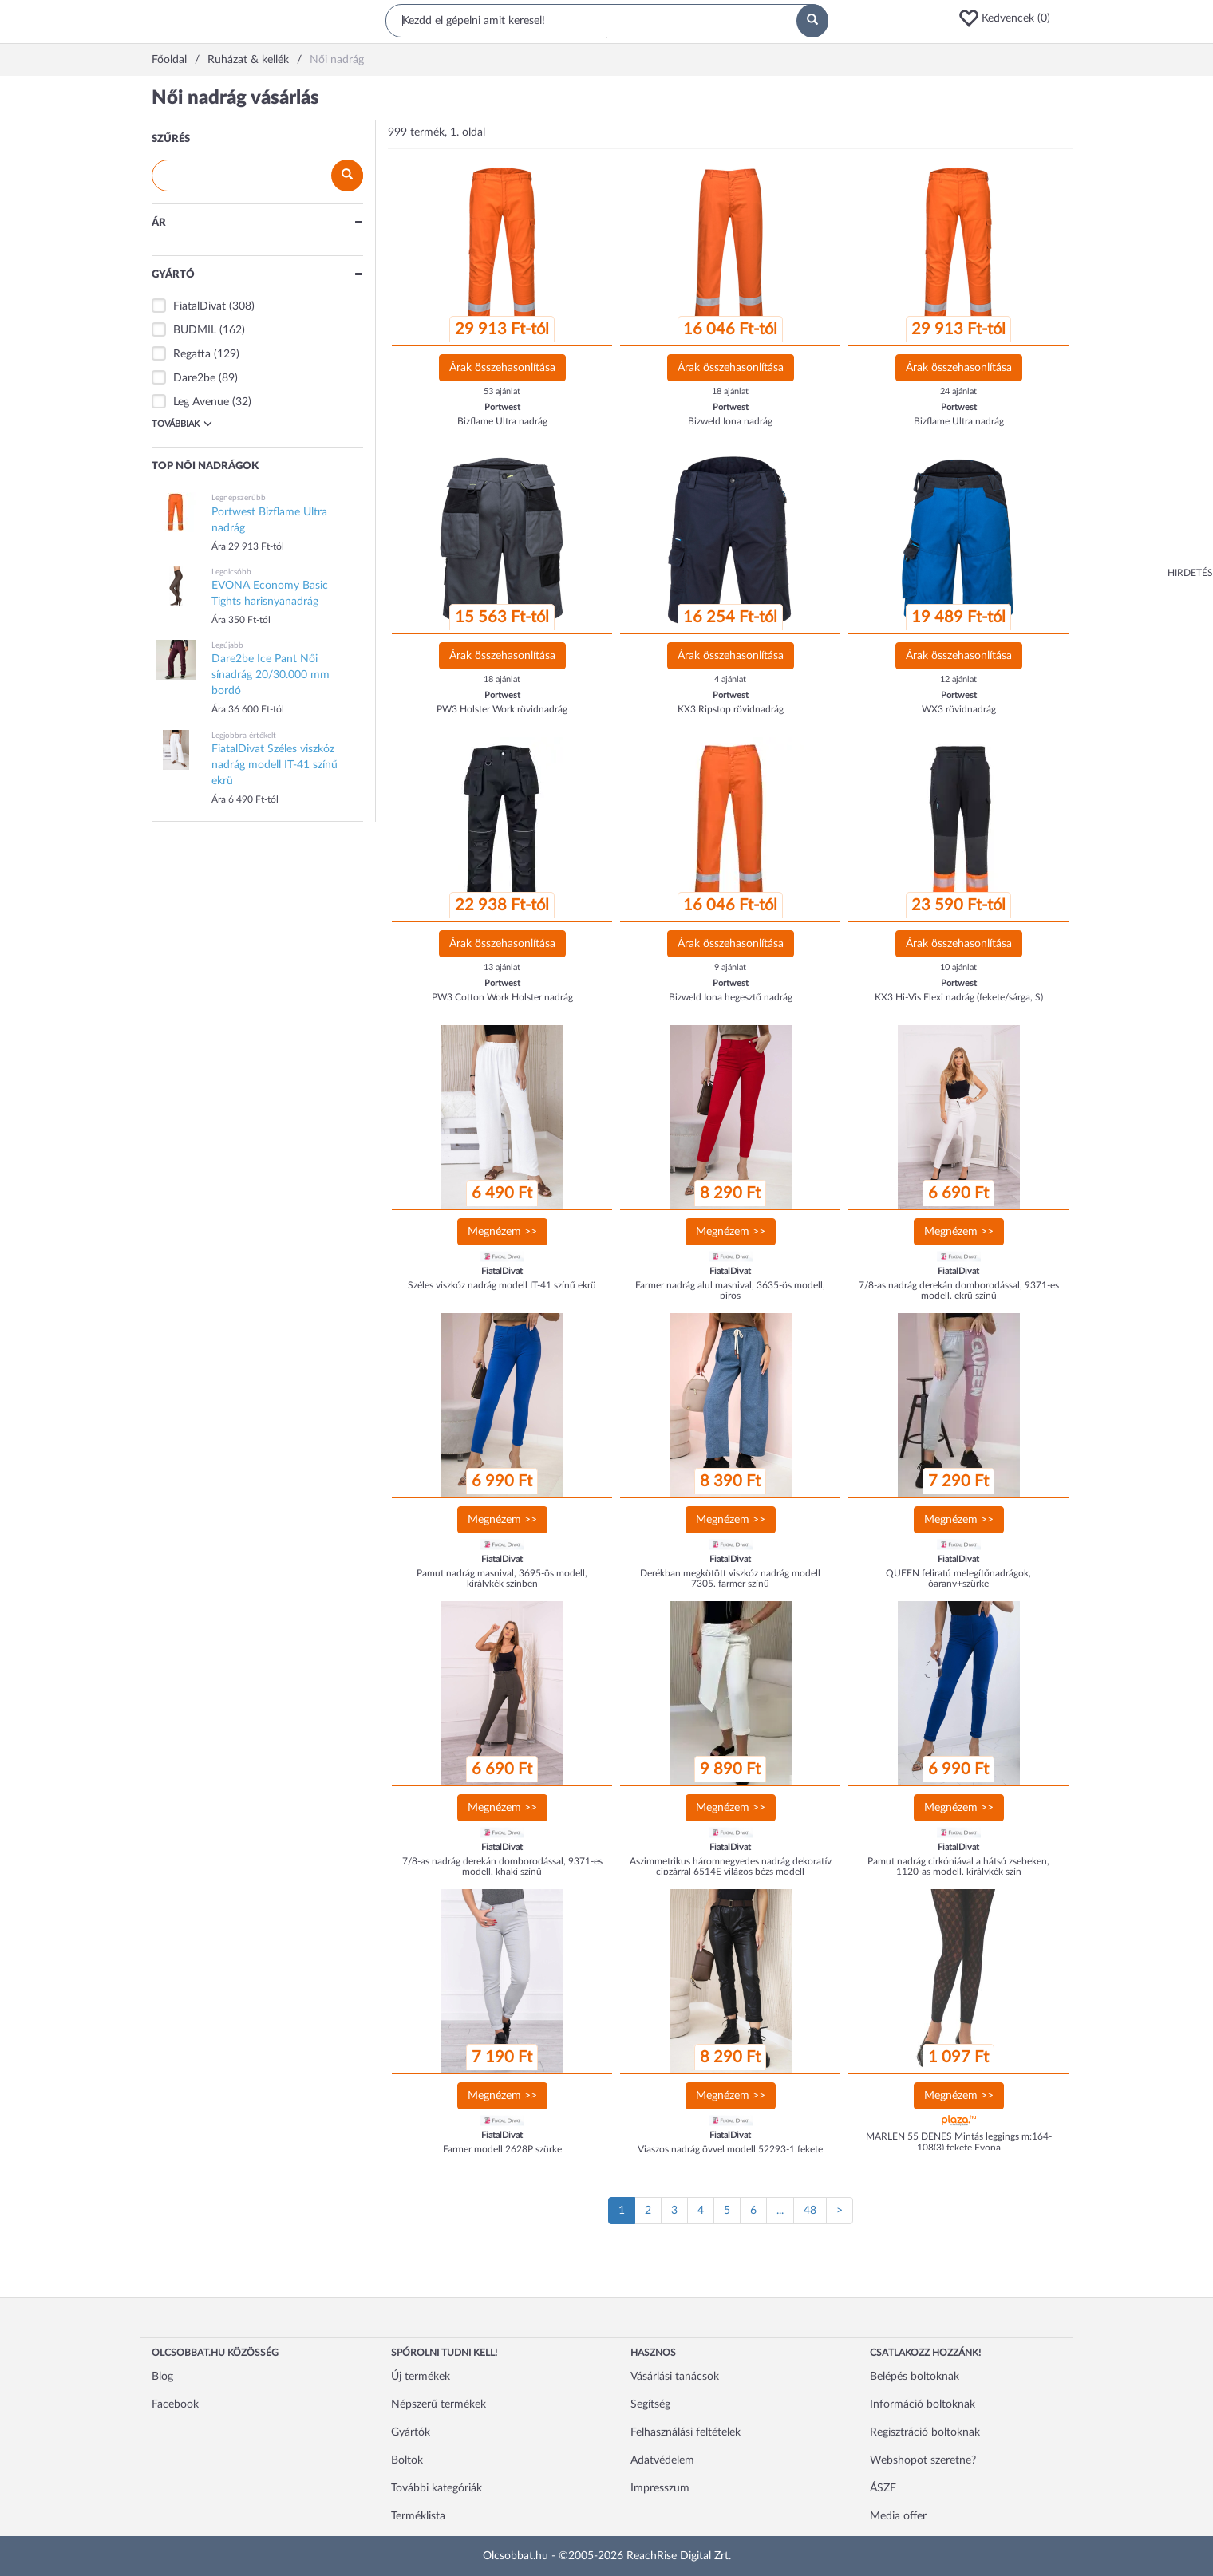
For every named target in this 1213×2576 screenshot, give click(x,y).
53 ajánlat (502, 391)
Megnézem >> (502, 1231)
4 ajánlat (730, 679)
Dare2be (194, 378)
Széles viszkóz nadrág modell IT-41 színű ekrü (502, 1285)
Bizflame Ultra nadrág (502, 421)
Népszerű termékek (438, 2404)
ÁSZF (883, 2488)
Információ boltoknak (922, 2404)
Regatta (192, 354)
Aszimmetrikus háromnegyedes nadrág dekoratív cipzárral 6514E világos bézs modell (731, 1866)
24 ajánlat (958, 391)
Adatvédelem (662, 2460)
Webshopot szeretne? (923, 2460)
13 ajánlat (502, 967)
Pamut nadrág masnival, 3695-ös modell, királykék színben (502, 1578)
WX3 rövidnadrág (959, 709)
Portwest (502, 407)
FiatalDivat (199, 306)
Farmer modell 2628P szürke (502, 2149)
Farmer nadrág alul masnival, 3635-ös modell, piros (730, 1290)
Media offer (898, 2516)
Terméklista (418, 2516)
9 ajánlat (730, 967)
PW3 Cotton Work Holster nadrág (502, 997)
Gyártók (410, 2432)
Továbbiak (182, 423)
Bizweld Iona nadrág (730, 421)
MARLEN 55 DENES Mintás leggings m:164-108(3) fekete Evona (959, 2142)
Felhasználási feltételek (685, 2432)
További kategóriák (436, 2488)
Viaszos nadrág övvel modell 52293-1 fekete (730, 2149)
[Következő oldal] (839, 2210)
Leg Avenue (201, 402)
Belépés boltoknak (914, 2376)
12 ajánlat (958, 679)
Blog (162, 2376)
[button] (1009, 18)
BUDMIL (194, 330)
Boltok (407, 2460)
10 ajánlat (958, 967)
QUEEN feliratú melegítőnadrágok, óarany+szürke (958, 1578)
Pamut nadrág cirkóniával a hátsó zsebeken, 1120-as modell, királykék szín (958, 1866)
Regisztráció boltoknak (925, 2432)
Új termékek (420, 2376)
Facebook (175, 2404)
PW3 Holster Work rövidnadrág (502, 709)
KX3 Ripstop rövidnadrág (731, 709)
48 (810, 2210)
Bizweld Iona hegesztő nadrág (730, 997)
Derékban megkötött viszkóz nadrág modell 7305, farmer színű (730, 1578)
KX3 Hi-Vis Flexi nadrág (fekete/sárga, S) (959, 997)
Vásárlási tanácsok (674, 2376)
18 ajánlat (730, 391)
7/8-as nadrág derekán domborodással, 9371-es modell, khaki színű (502, 1866)
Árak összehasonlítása (502, 367)
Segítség (650, 2404)
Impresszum (659, 2488)
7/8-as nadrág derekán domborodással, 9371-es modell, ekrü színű (959, 1290)
